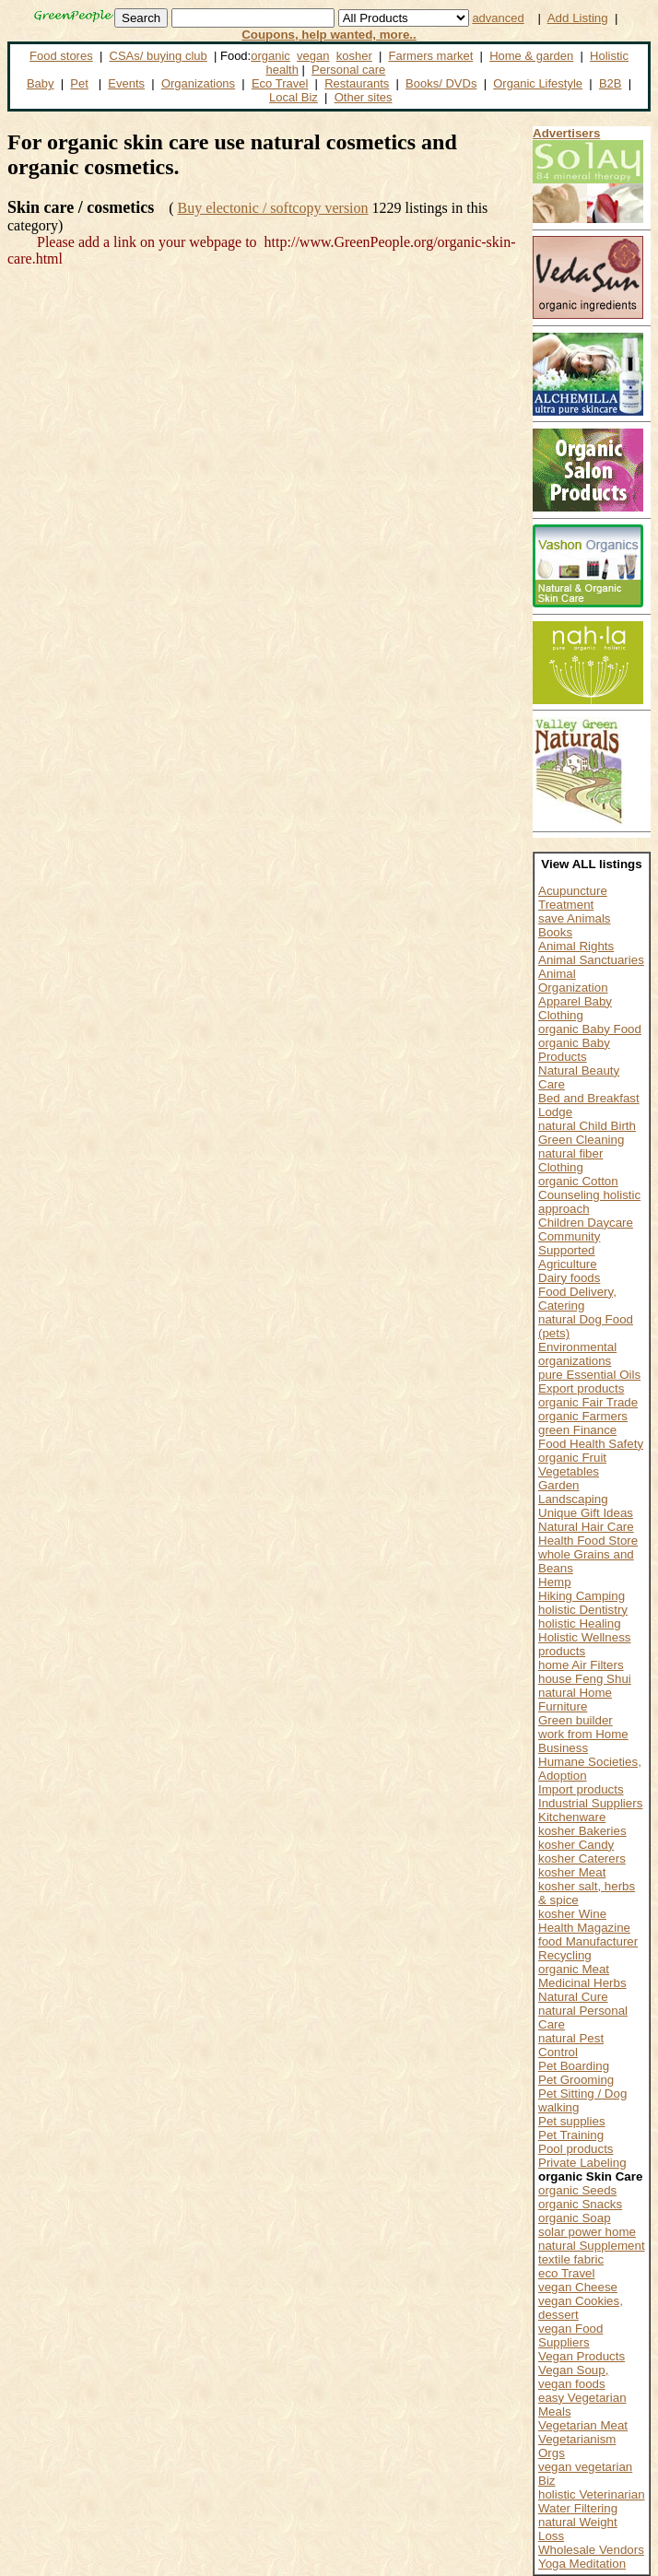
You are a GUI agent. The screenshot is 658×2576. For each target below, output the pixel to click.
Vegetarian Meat (583, 2425)
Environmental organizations (577, 1354)
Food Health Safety (590, 1444)
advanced (497, 18)
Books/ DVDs (440, 83)
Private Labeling (582, 2163)
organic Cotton (578, 1181)
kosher (354, 56)
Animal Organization (573, 980)
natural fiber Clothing (570, 1160)
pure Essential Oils (589, 1375)
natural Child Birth (587, 1126)
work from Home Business (583, 1741)
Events (126, 83)
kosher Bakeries (582, 1831)
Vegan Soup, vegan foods (573, 2377)
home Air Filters (581, 1665)
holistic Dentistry (583, 1610)
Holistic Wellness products (584, 1644)
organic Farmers (583, 1416)
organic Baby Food (589, 1029)
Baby (40, 83)
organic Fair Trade (588, 1402)
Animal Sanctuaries (591, 960)
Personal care (348, 69)
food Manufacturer (588, 1941)
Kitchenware (571, 1817)
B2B (610, 83)
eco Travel (566, 2273)
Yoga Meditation (582, 2563)
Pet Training (571, 2135)
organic (270, 56)
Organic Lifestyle (537, 83)
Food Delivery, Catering (577, 1298)
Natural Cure (573, 1997)
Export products (581, 1388)
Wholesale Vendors (591, 2550)
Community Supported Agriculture (569, 1250)
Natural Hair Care (586, 1527)
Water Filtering (577, 2508)
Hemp (554, 1582)
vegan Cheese (577, 2287)
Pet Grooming (576, 2080)
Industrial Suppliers (590, 1803)
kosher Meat (571, 1872)
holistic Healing (579, 1623)
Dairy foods (569, 1278)
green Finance (577, 1430)
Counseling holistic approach (589, 1202)
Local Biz (293, 97)
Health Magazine (584, 1928)
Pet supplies (571, 2121)
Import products (581, 1789)
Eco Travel (280, 83)
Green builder (575, 1720)
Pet (79, 83)
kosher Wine (572, 1914)
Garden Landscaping (573, 1492)
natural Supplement (591, 2246)
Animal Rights (576, 946)
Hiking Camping (581, 1596)
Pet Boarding (573, 2066)
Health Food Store (588, 1540)
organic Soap (574, 2218)
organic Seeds (577, 2190)
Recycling (565, 1955)
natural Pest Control (571, 2045)
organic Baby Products (574, 1050)
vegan (313, 56)
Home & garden (531, 56)
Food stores (61, 56)
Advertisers (566, 133)
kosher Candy (576, 1845)
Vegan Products (581, 2356)
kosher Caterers (582, 1858)
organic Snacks (580, 2204)
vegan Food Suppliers (570, 2335)
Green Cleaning (581, 1140)
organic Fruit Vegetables (572, 1464)
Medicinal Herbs (582, 1983)
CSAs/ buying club (158, 56)
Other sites (364, 97)
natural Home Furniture (575, 1699)
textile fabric (571, 2259)
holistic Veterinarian (591, 2494)
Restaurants (356, 83)
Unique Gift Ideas (585, 1513)
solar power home (587, 2232)
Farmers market (431, 56)
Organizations (198, 83)
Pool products (576, 2149)
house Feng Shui (584, 1679)
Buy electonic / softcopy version (272, 208)
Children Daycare (585, 1222)
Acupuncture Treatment (572, 898)
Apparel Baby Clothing (575, 1008)
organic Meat (573, 1969)
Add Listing (577, 18)
